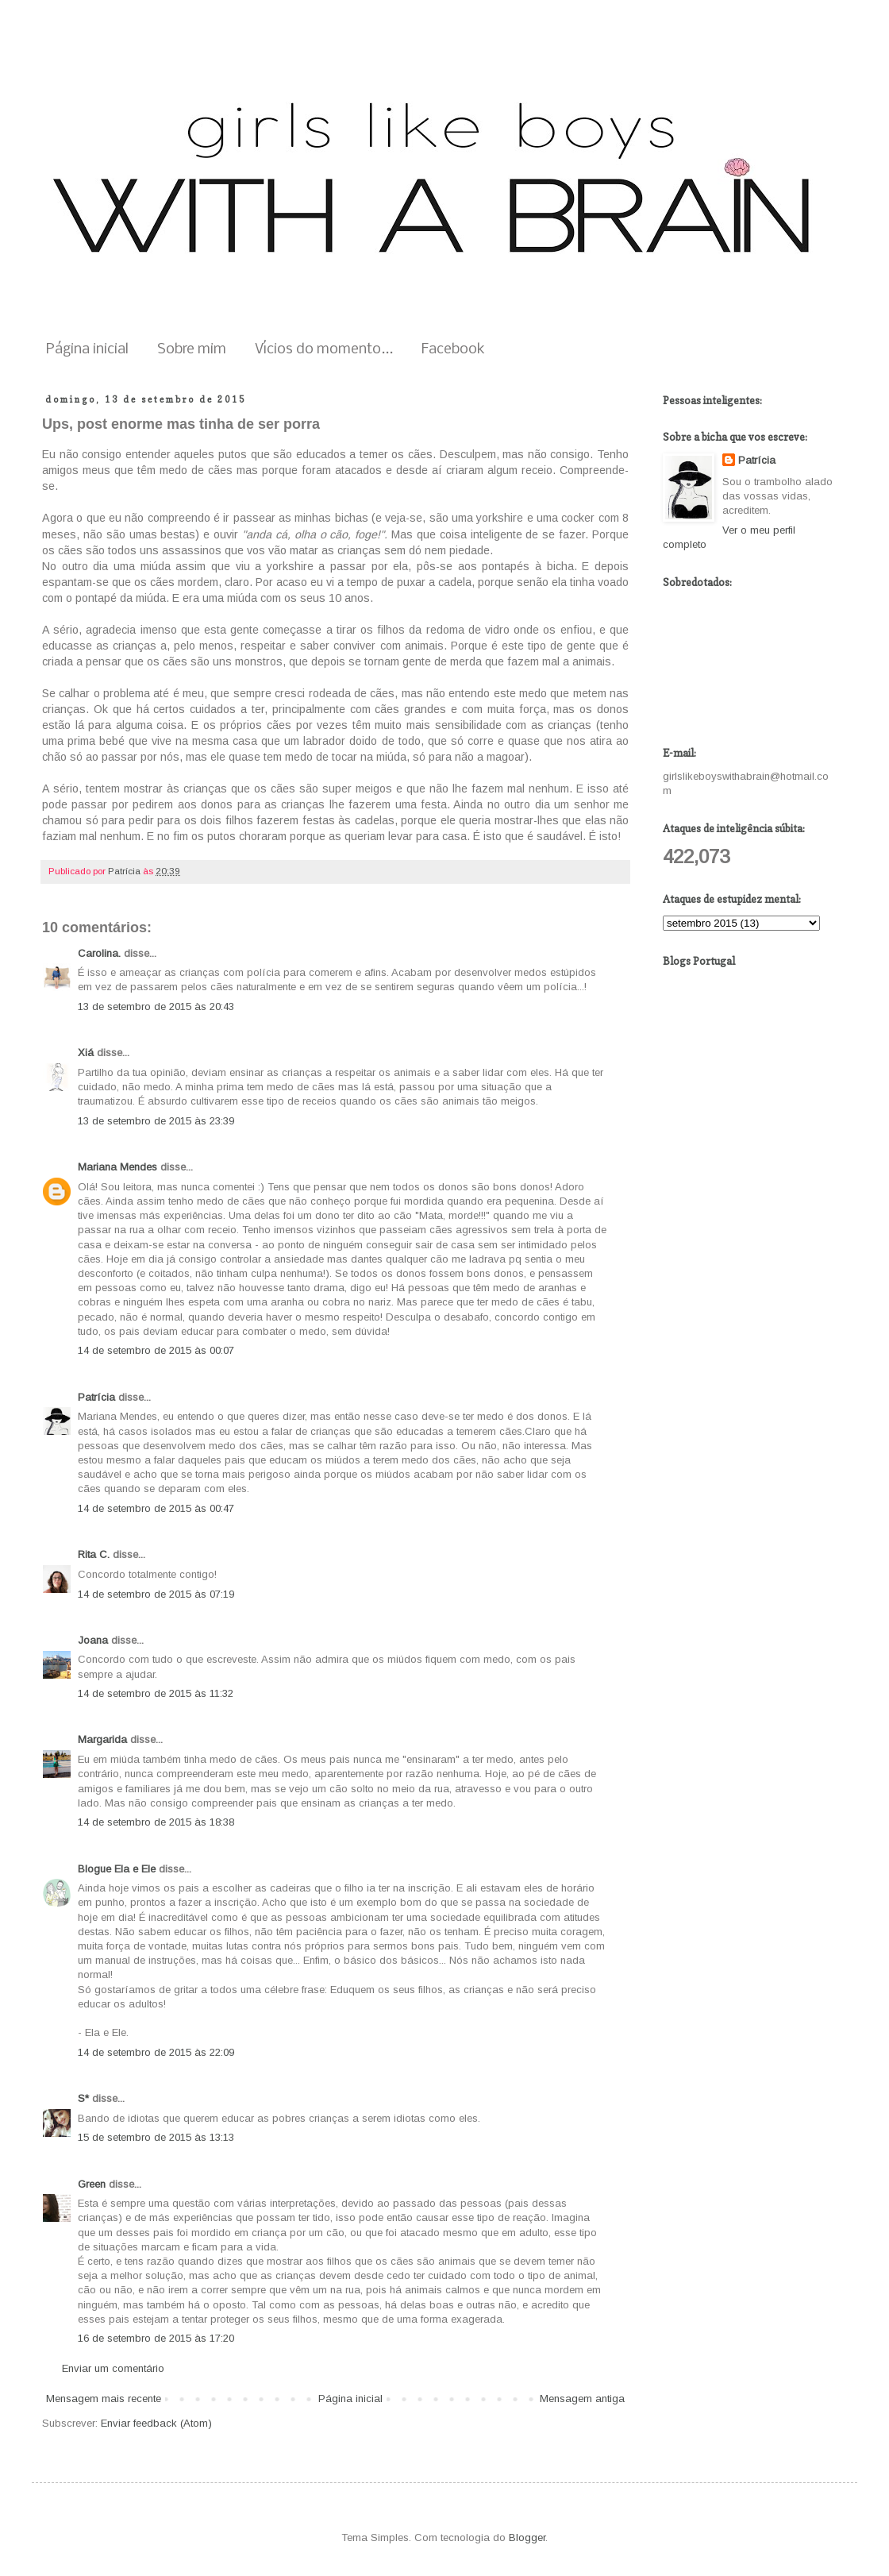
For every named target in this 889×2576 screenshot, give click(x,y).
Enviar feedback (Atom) (156, 2423)
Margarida (102, 1739)
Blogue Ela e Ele (117, 1869)
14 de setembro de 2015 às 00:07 (156, 1350)
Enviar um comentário (113, 2368)
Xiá (86, 1053)
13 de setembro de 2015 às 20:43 (156, 1006)
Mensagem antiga (582, 2398)
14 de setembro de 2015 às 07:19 (156, 1594)
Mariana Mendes (117, 1167)
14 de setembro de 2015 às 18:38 (156, 1822)
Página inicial (87, 349)
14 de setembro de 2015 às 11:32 (155, 1693)
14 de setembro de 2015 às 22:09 (156, 2052)
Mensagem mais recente (103, 2398)
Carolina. (99, 953)
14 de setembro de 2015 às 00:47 (156, 1508)
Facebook (453, 349)
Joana (93, 1640)
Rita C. (94, 1554)
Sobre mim (191, 349)
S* (83, 2098)
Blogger (527, 2537)
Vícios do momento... (324, 349)
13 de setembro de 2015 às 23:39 (156, 1121)
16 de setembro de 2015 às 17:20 (156, 2338)
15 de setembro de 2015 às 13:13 (156, 2137)
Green (92, 2184)
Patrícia (96, 1397)
